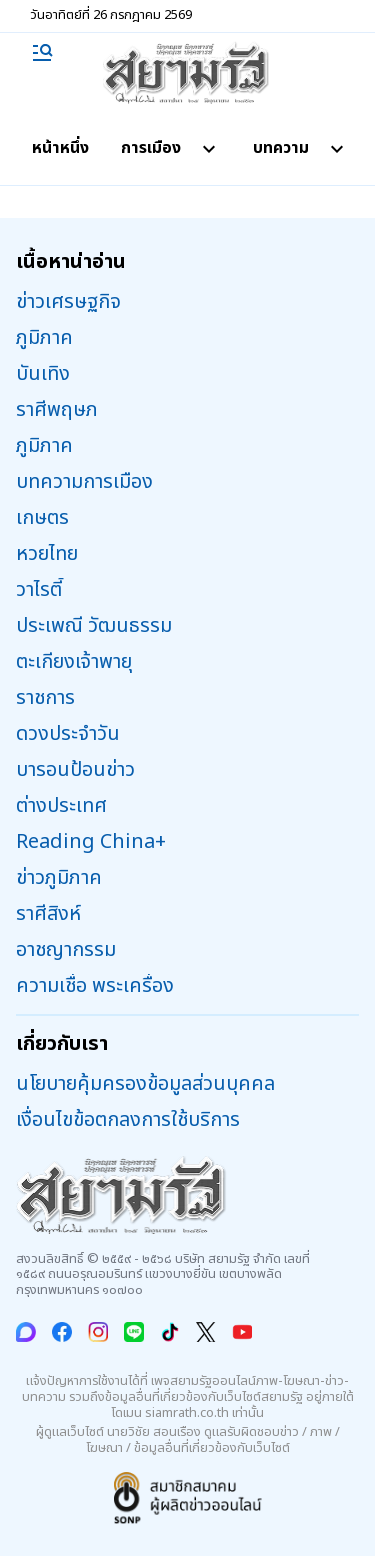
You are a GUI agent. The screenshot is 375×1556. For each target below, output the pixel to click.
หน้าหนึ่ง (60, 148)
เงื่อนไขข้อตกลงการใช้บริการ (128, 1120)
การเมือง (171, 148)
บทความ (301, 148)
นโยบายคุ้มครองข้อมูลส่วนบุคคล (145, 1084)
